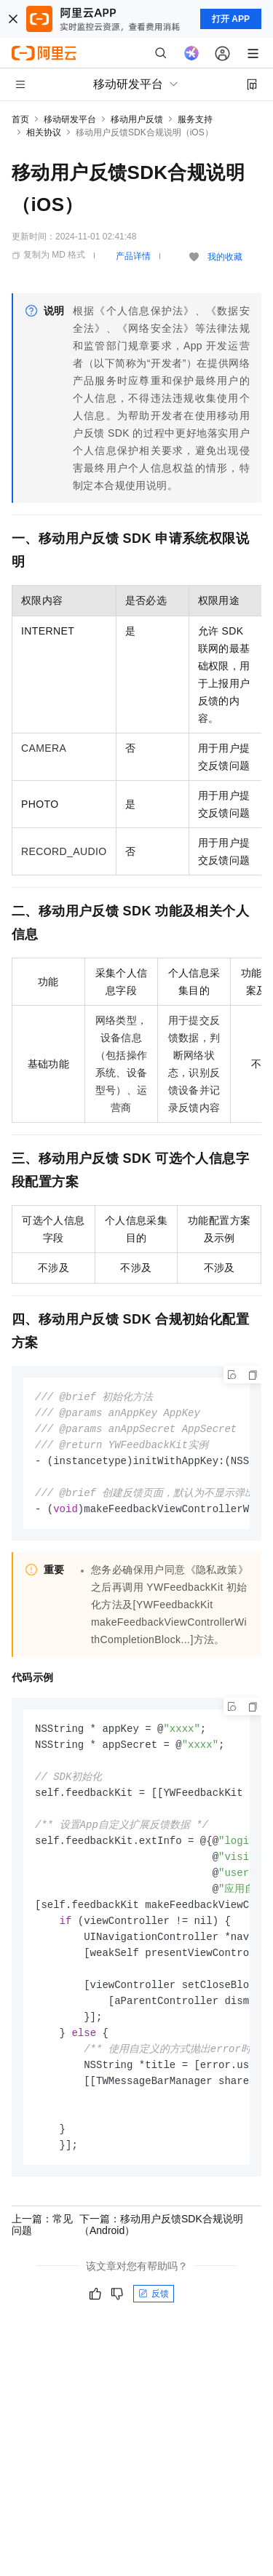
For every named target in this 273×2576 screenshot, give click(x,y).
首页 (20, 119)
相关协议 (43, 132)
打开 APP (231, 19)
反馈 (153, 2319)
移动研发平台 (70, 119)
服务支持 (195, 119)
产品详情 (133, 256)
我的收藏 (224, 257)
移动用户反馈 (137, 119)
